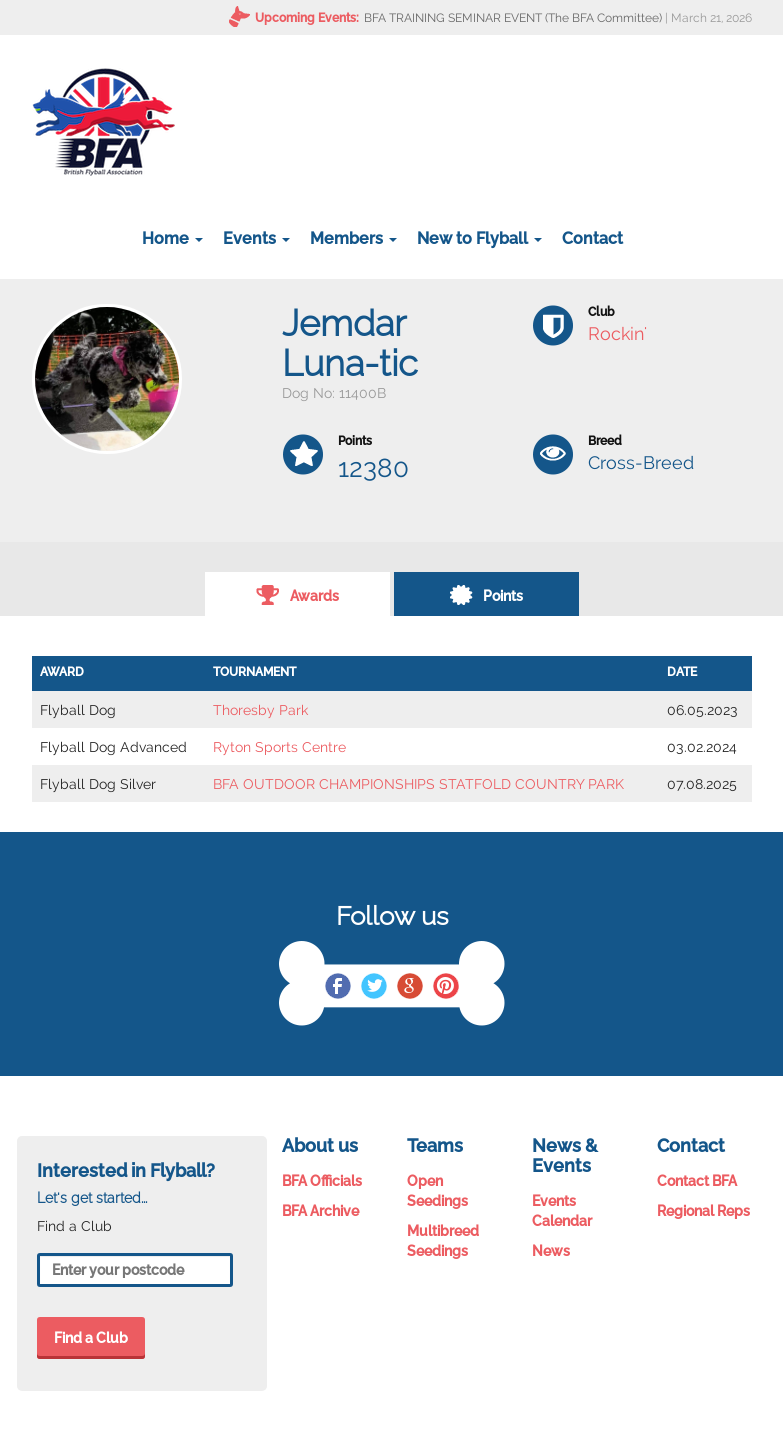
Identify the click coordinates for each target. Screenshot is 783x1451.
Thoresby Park (260, 710)
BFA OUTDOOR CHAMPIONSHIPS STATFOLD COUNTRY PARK (418, 784)
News (551, 1251)
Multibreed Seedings (443, 1241)
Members (353, 238)
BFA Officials (322, 1181)
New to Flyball (479, 238)
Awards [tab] (297, 594)
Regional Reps (703, 1211)
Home (172, 238)
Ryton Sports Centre (279, 747)
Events (256, 238)
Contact (592, 238)
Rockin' (617, 333)
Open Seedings (437, 1191)
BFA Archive (320, 1211)
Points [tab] (486, 594)
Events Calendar (562, 1211)
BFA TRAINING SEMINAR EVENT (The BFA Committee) (513, 18)
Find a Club (91, 1338)
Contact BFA (697, 1181)
